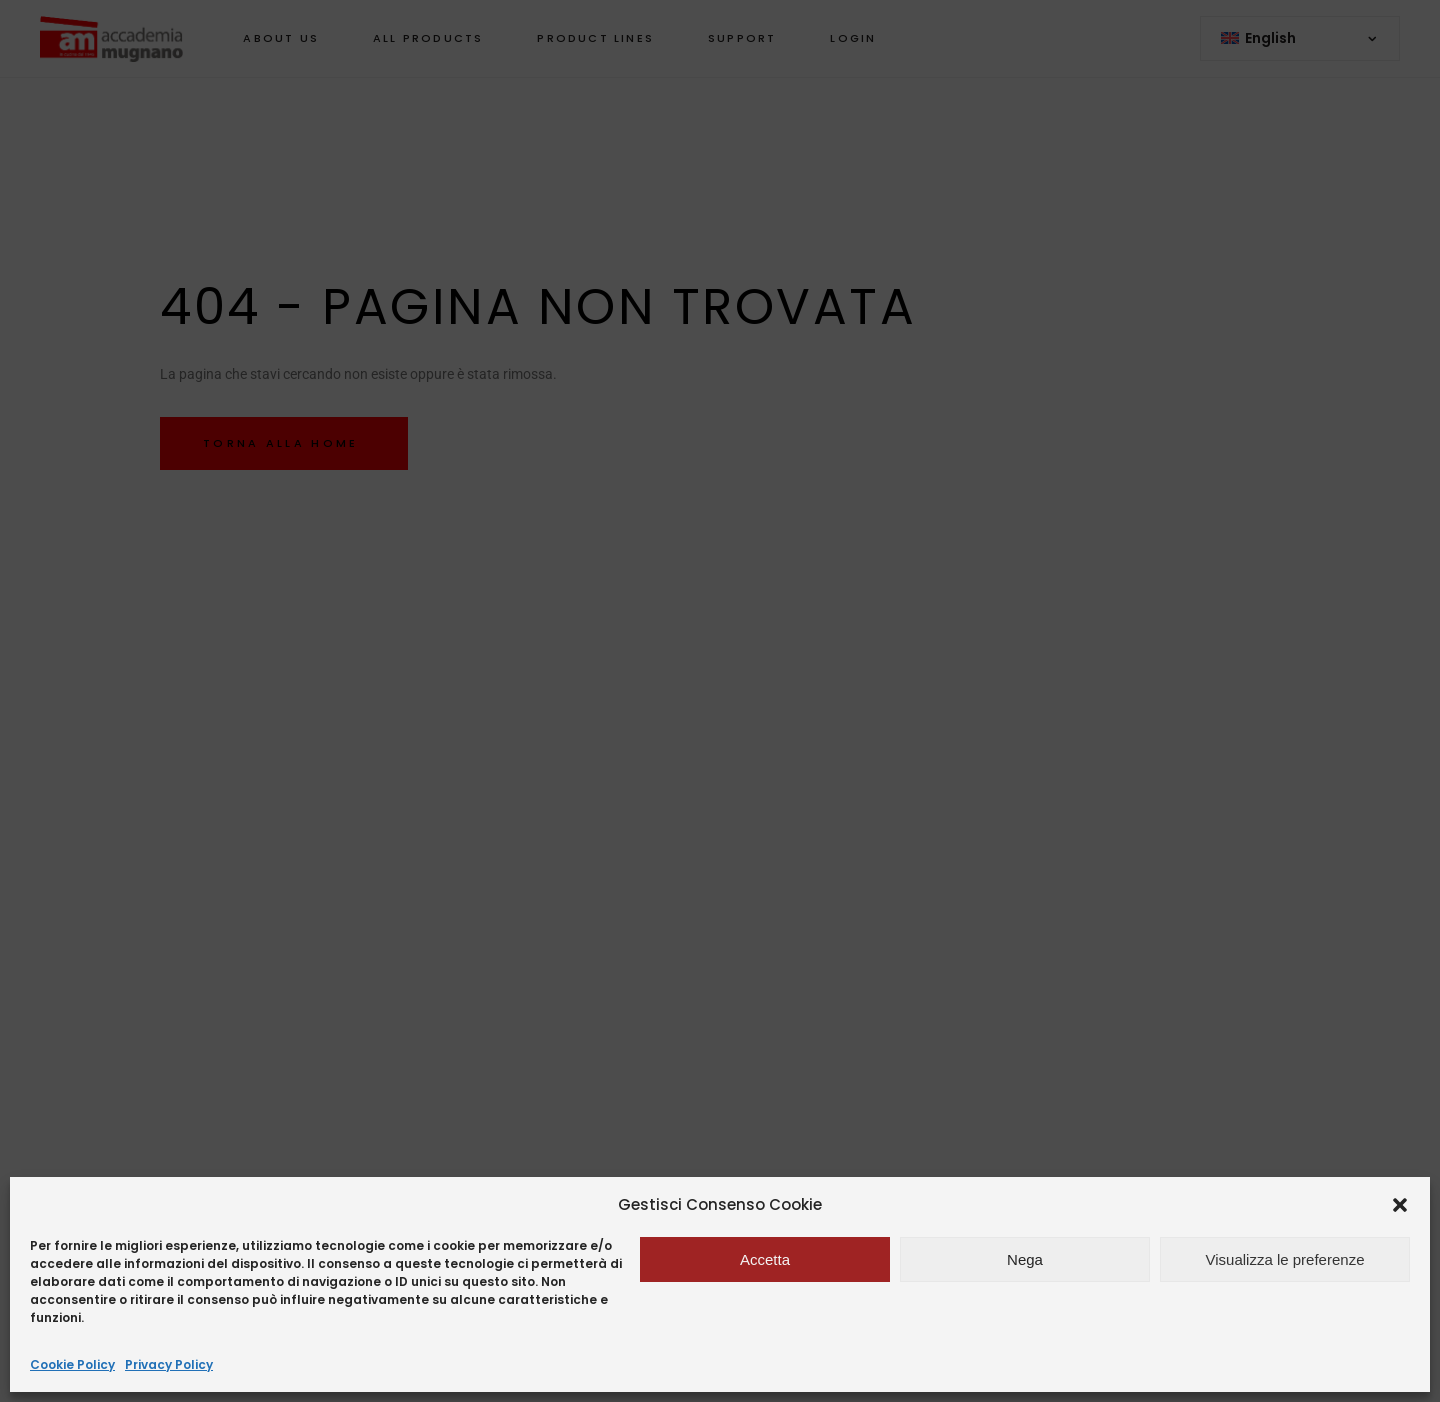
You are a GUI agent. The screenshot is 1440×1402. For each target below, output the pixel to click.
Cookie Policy (72, 1364)
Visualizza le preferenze (1285, 1259)
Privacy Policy (169, 1364)
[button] (1400, 1205)
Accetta (765, 1259)
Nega (1025, 1259)
